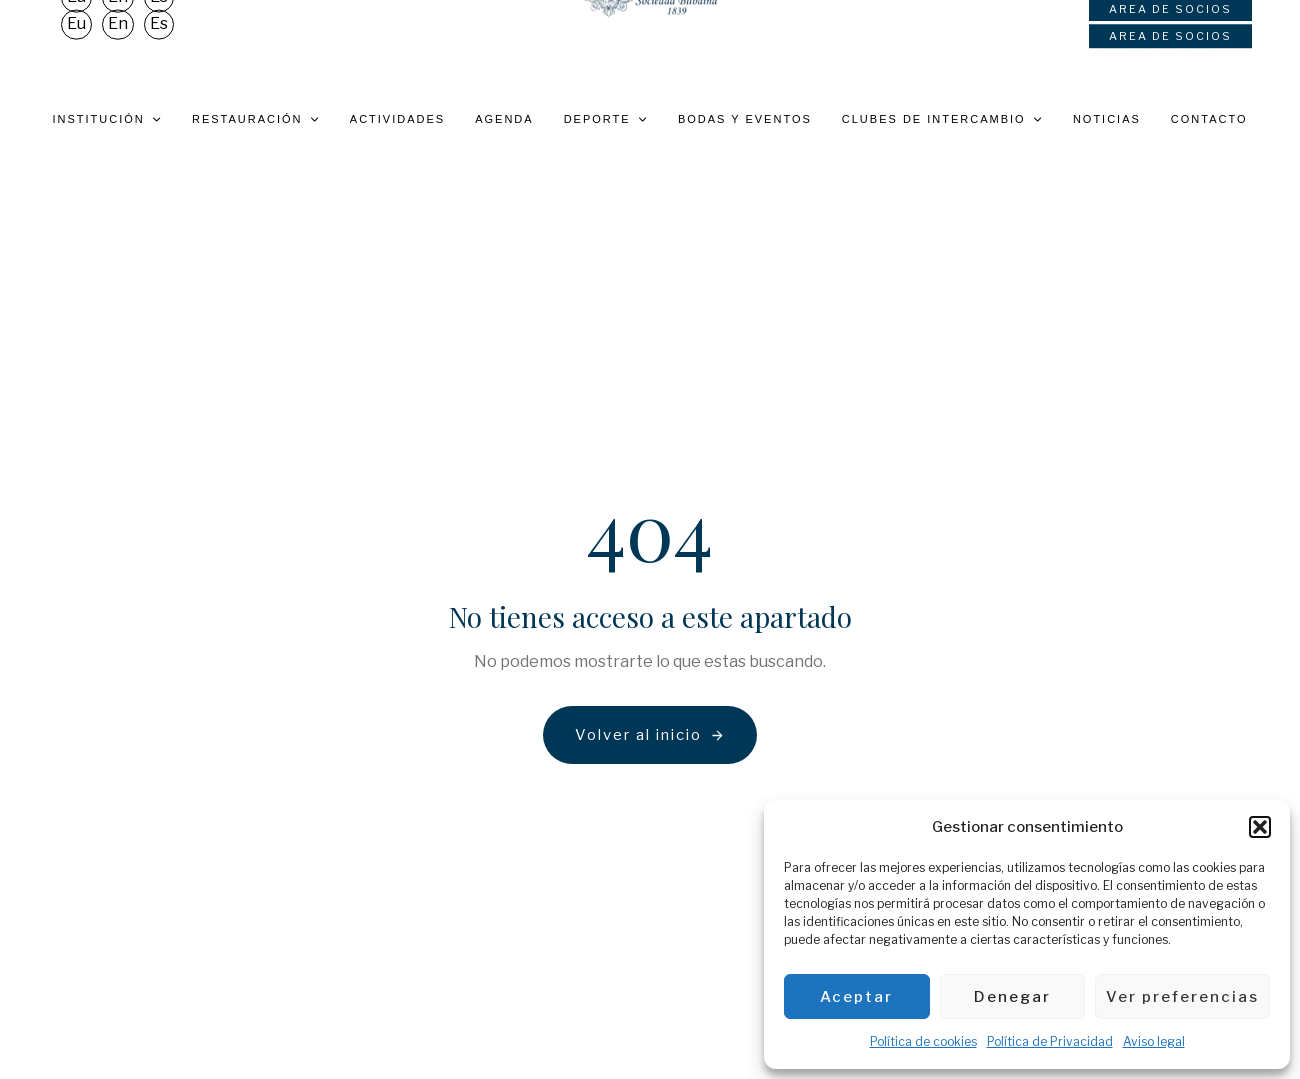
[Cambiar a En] (118, 48)
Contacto (1209, 119)
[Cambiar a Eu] (76, 48)
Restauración (256, 119)
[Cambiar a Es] (159, 48)
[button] (1260, 827)
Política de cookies (923, 1041)
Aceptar (856, 997)
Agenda (504, 119)
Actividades (397, 119)
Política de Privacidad (1050, 1041)
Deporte (606, 119)
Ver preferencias (1182, 997)
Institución (107, 119)
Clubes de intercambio (942, 119)
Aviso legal (1154, 1041)
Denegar (1012, 997)
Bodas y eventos (745, 119)
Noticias (1107, 119)
